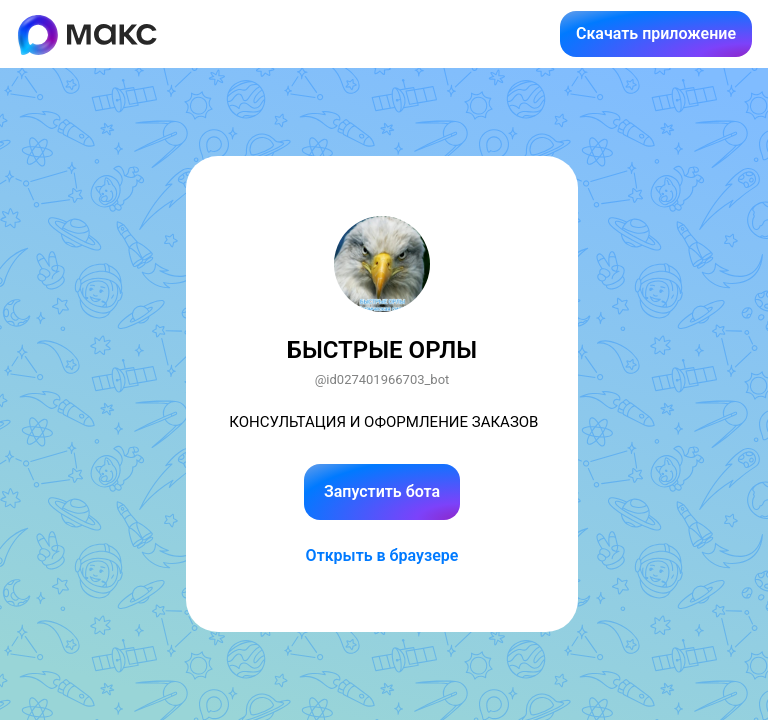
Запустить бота (382, 491)
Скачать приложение (656, 33)
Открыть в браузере (382, 555)
